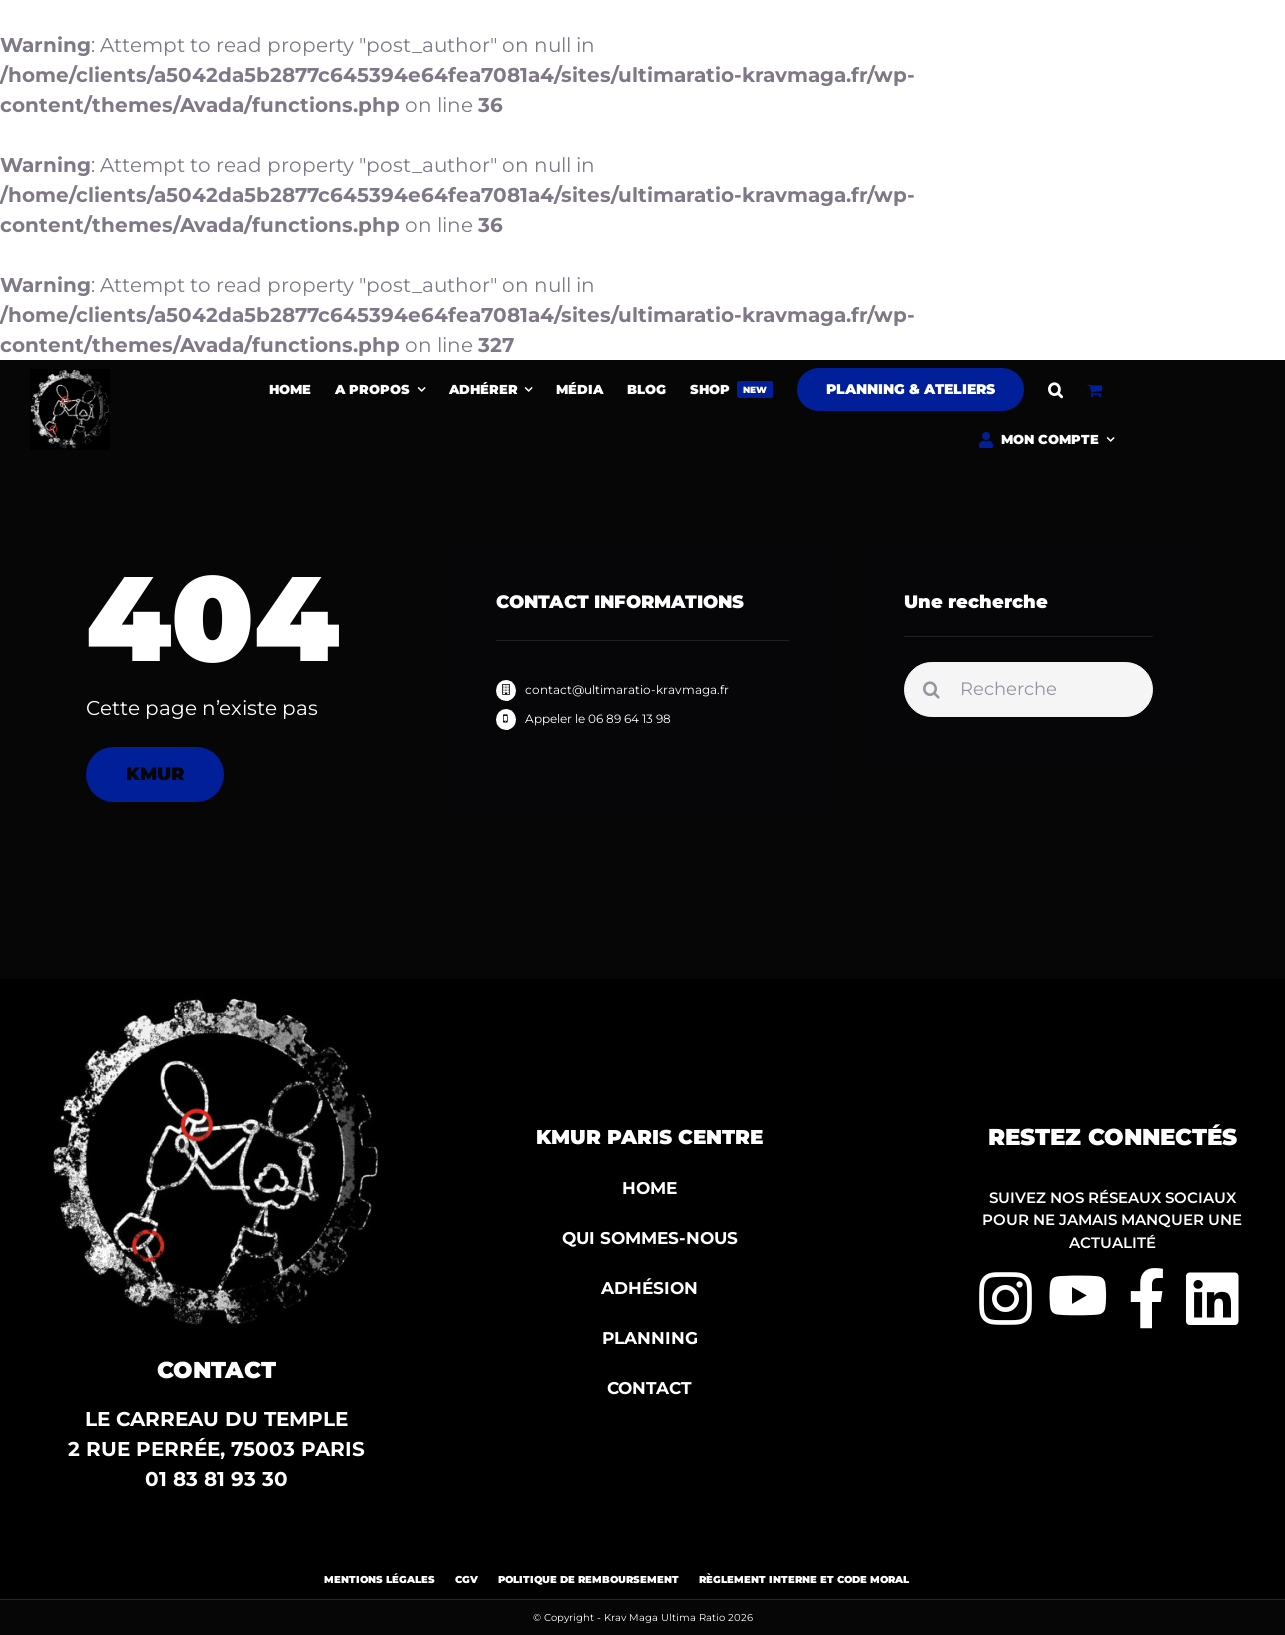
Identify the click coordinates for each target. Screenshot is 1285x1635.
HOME (649, 1188)
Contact (216, 1370)
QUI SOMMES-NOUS (650, 1238)
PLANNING (650, 1338)
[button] (1055, 390)
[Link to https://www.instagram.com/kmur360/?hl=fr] (993, 1299)
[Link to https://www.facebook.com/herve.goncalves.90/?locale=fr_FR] (1147, 1299)
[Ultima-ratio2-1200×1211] (70, 379)
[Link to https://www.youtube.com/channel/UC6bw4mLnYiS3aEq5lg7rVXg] (1064, 1295)
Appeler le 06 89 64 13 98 (598, 718)
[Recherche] (1028, 691)
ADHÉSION (649, 1288)
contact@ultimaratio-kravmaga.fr (627, 689)
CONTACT (649, 1388)
